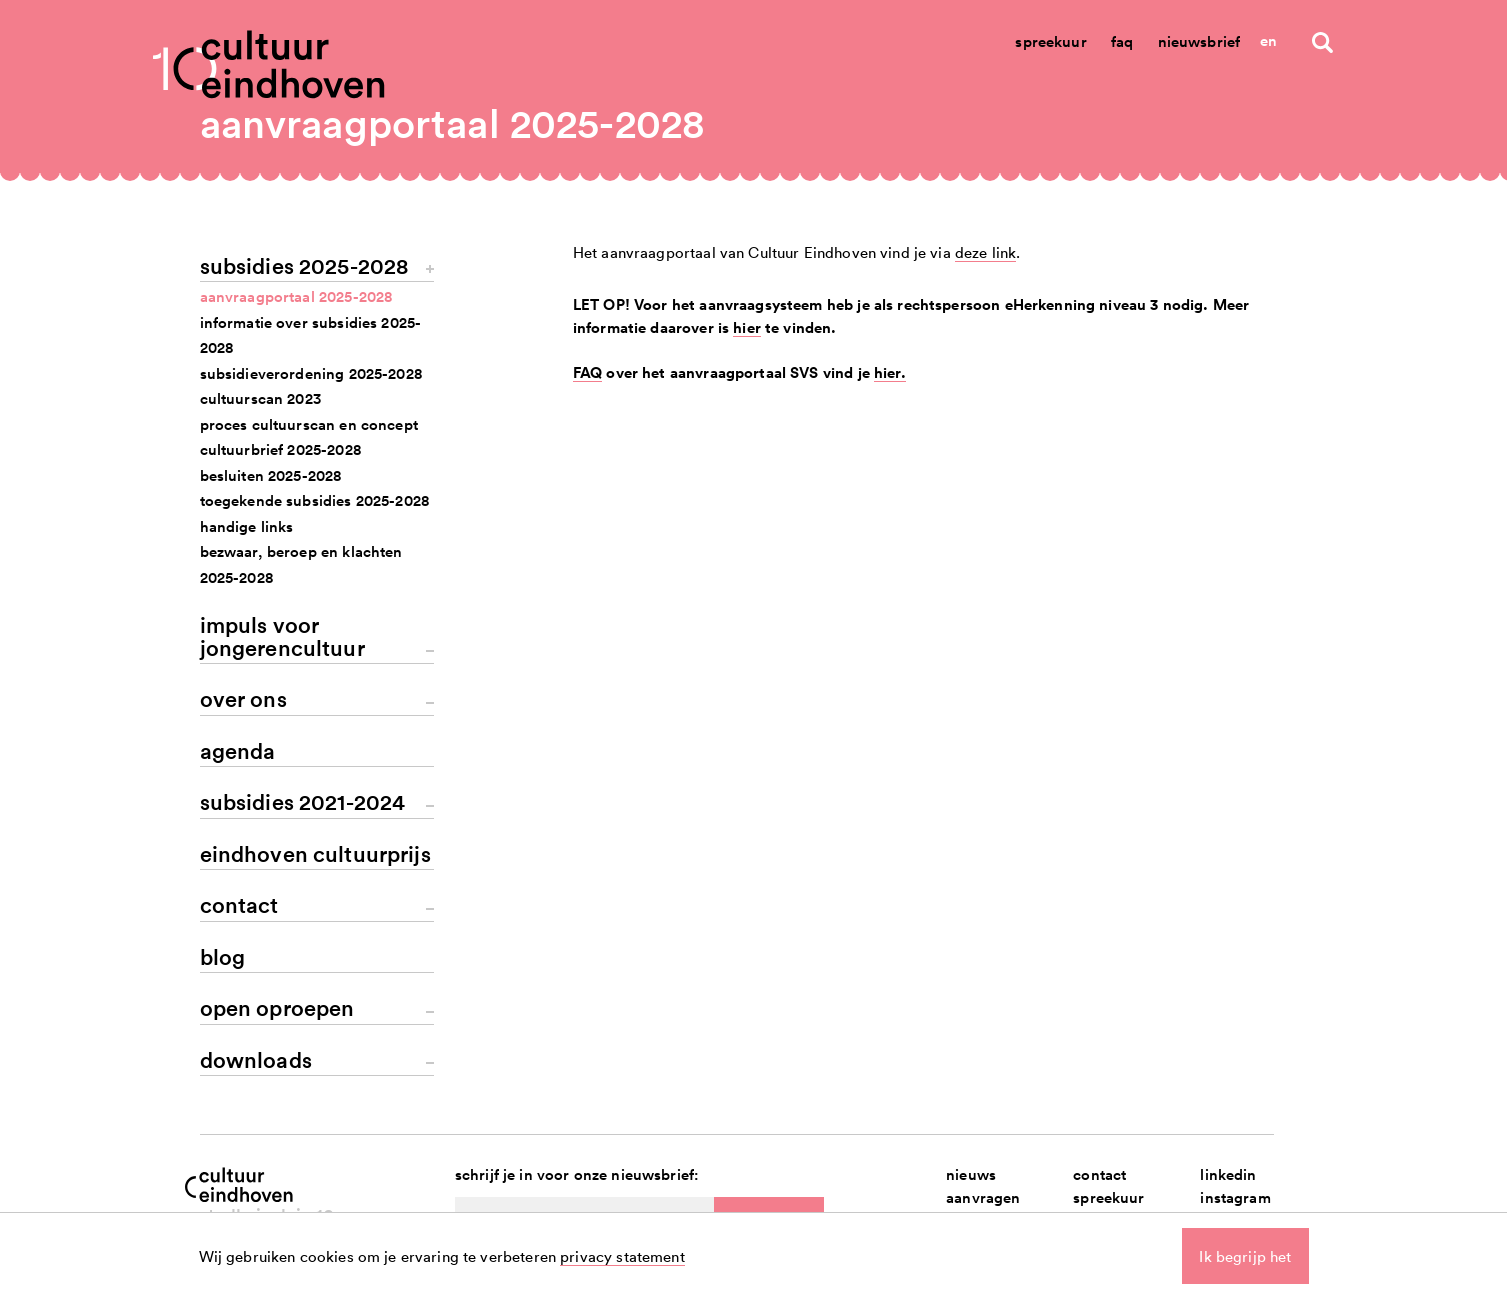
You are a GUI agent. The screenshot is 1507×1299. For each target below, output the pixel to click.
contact (1099, 1174)
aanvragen (983, 1197)
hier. (890, 372)
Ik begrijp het (1245, 1256)
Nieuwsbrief (1199, 41)
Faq (1122, 41)
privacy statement (622, 1256)
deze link (985, 252)
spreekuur (1108, 1197)
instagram (1235, 1197)
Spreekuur (1050, 41)
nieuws (971, 1174)
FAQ (587, 372)
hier (747, 327)
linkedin (1228, 1174)
